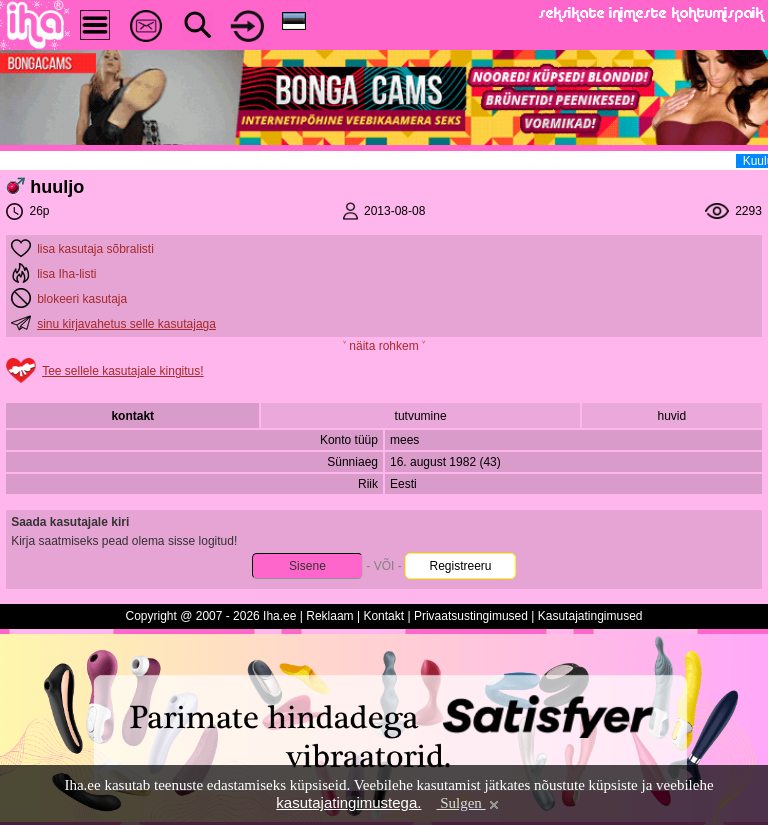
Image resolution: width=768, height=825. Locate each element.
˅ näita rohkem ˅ (384, 346)
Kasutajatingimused (590, 616)
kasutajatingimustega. (348, 802)
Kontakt (383, 616)
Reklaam (329, 616)
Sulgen (468, 803)
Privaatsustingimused (471, 616)
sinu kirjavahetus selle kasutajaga (126, 324)
